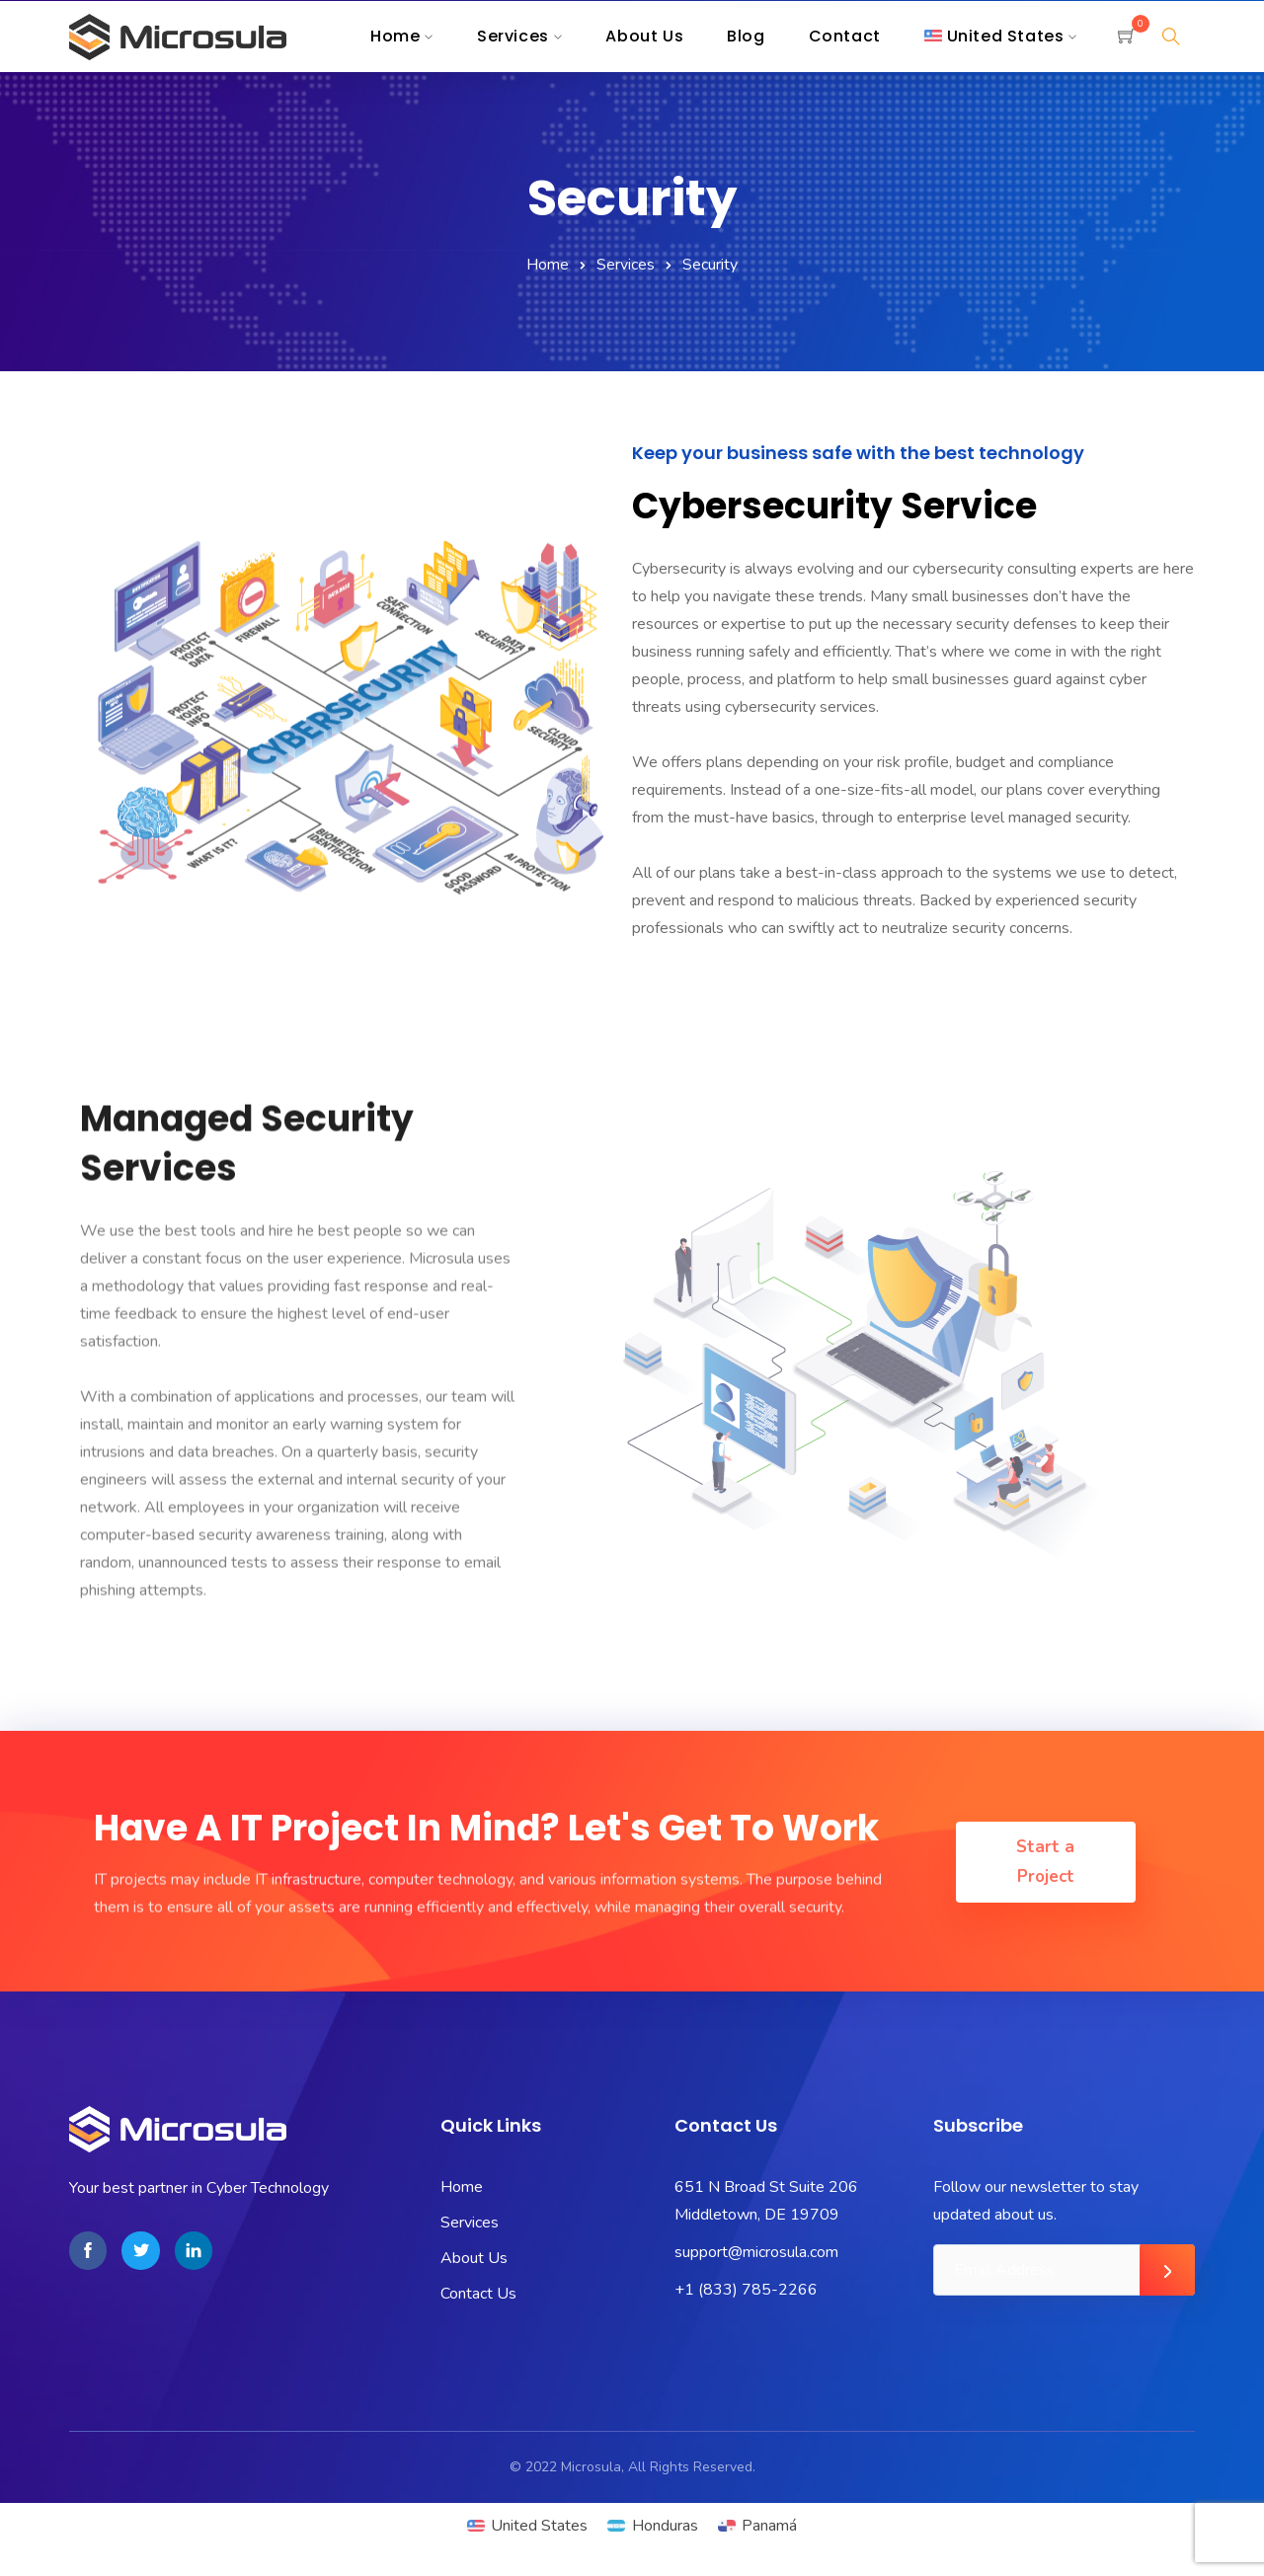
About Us (474, 2258)
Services (625, 264)
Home (547, 264)
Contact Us (478, 2293)
